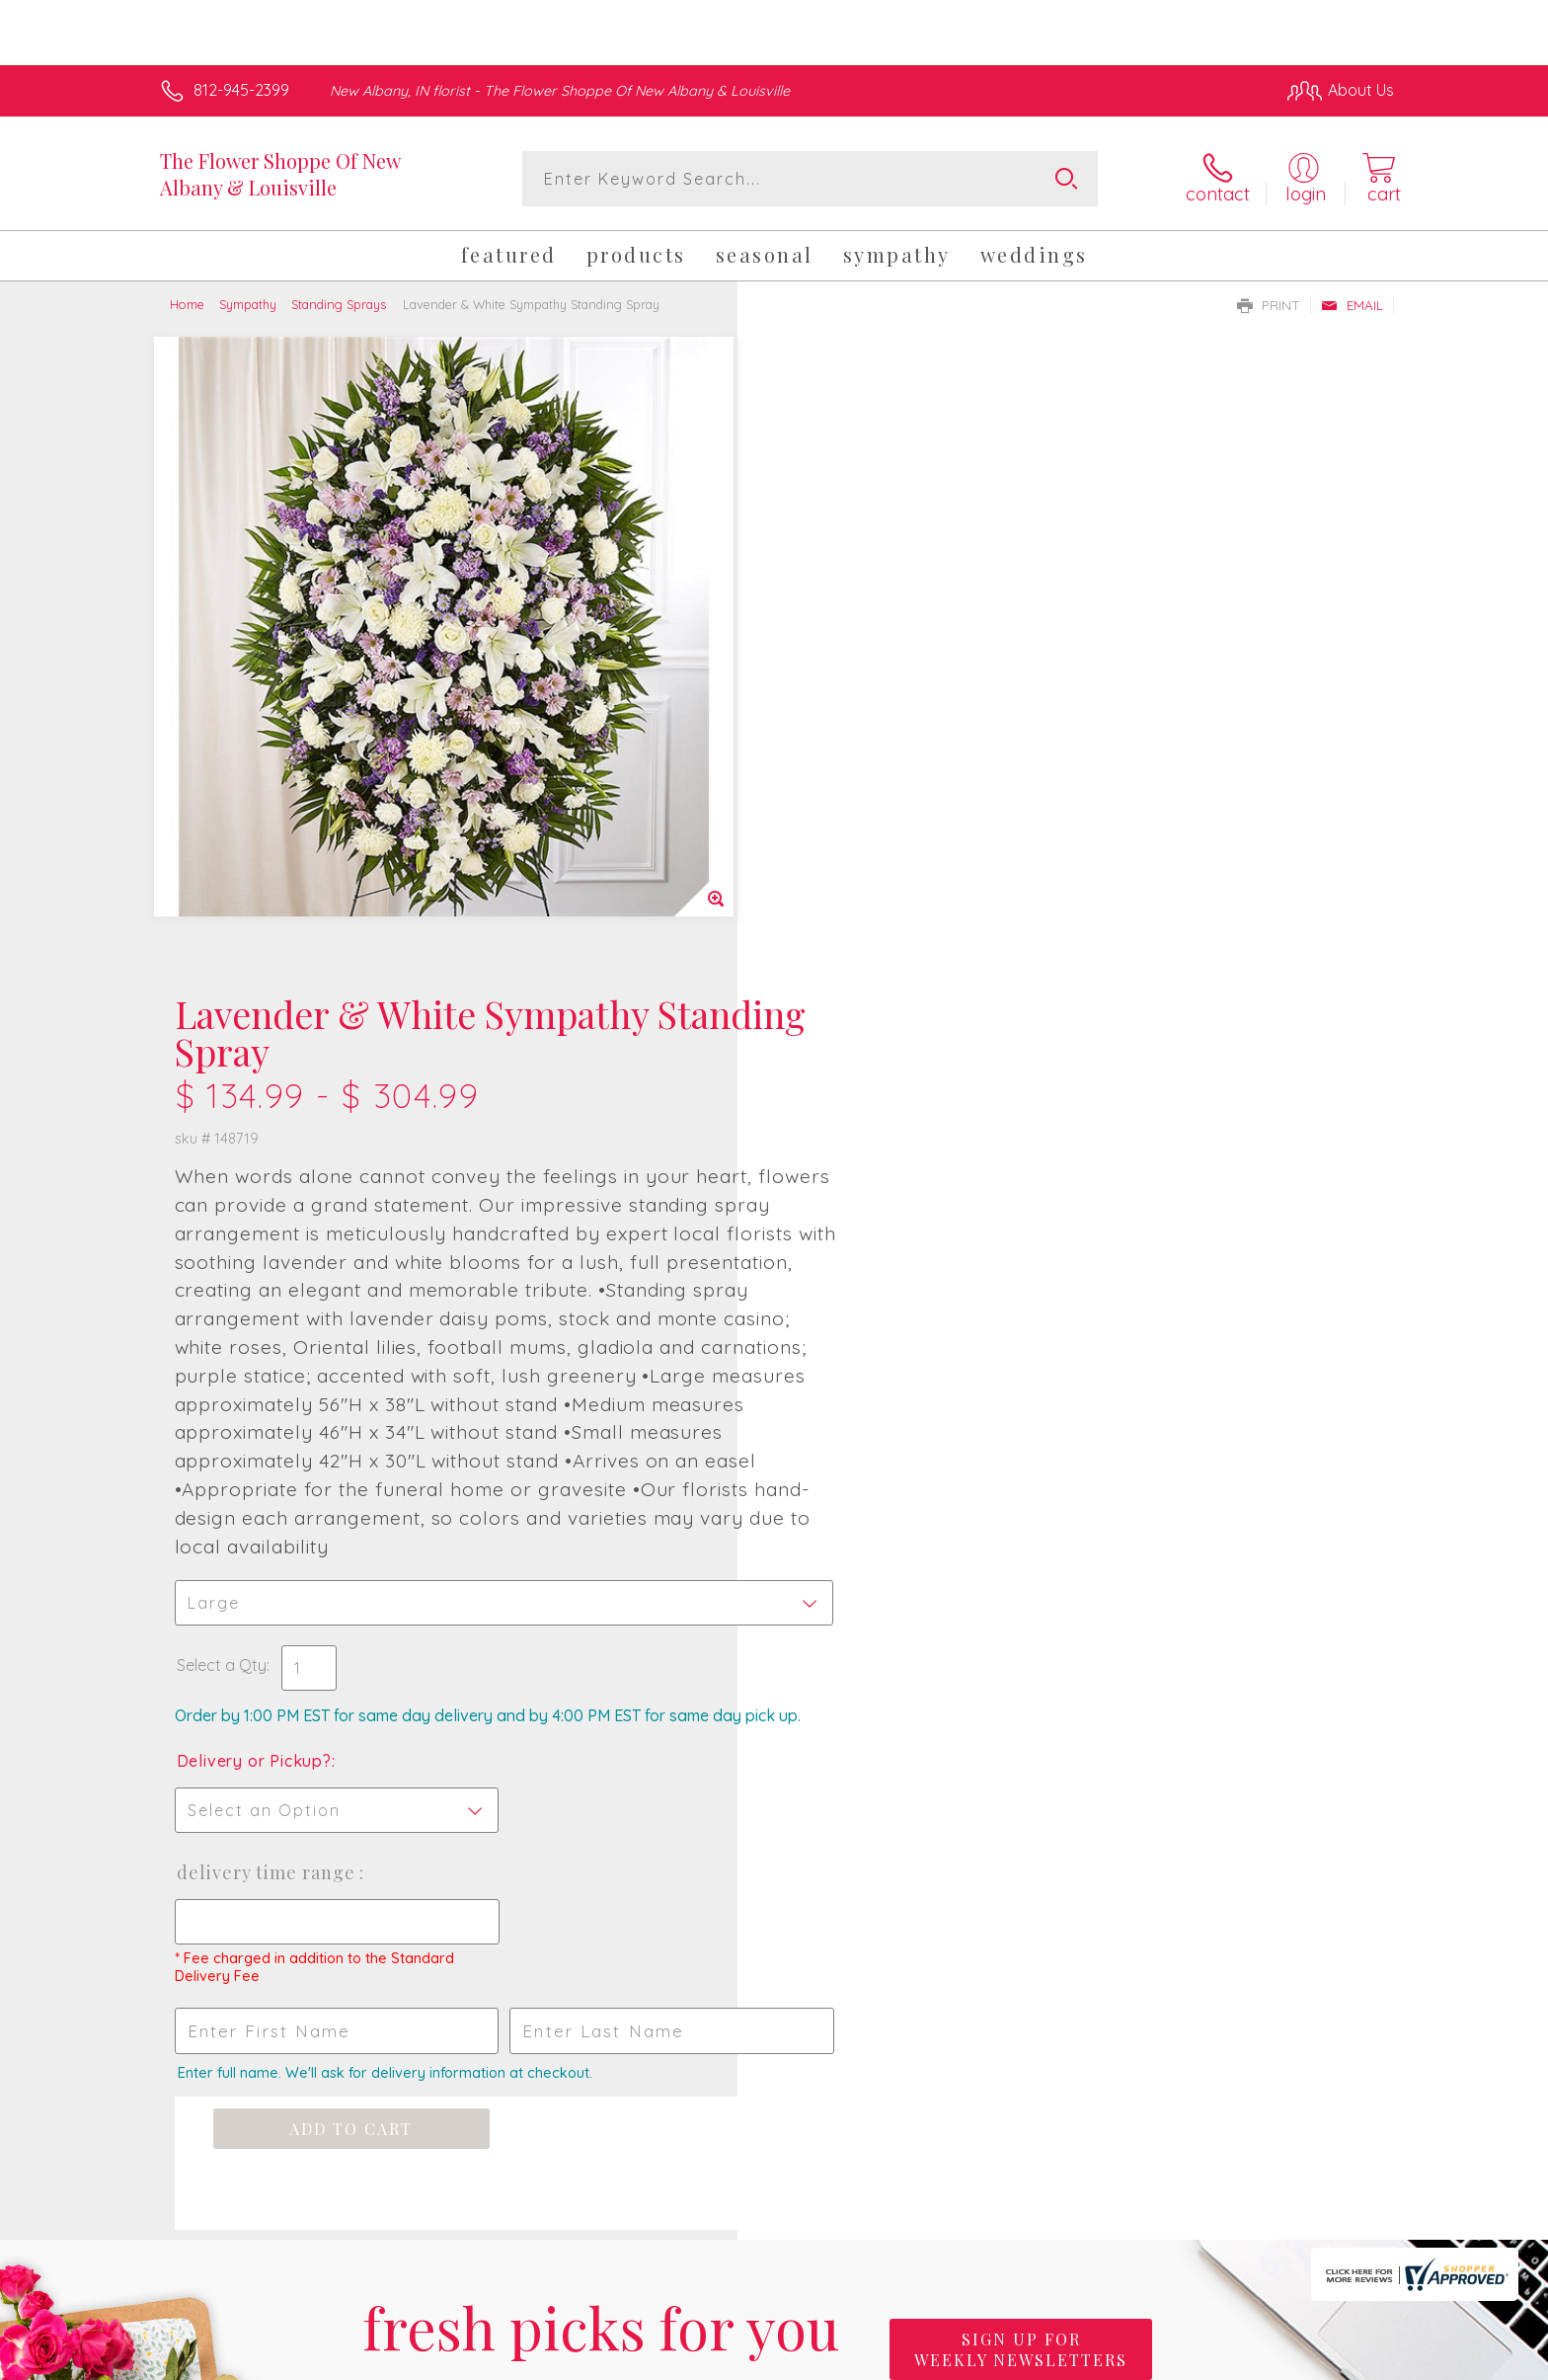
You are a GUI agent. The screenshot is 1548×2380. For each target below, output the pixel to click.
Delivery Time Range (867, 1233)
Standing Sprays (338, 304)
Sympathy (247, 304)
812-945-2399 (241, 90)
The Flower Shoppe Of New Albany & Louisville (280, 173)
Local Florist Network (1219, 2359)
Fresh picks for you (601, 1722)
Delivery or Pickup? (853, 1122)
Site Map (1341, 2359)
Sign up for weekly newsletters (1020, 1710)
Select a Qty (821, 1006)
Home (187, 304)
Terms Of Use (961, 2359)
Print (1268, 305)
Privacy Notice (1078, 2359)
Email (1352, 305)
